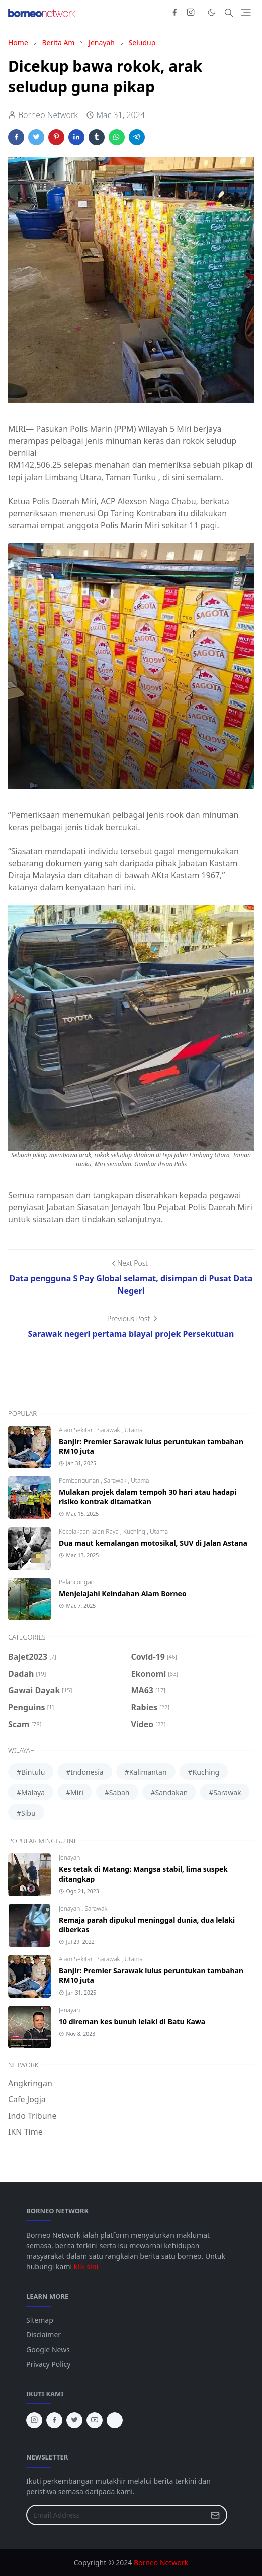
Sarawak (109, 1430)
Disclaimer (43, 2334)
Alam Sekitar (77, 1430)
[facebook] (174, 13)
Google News (48, 2349)
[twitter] (74, 2420)
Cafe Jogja (27, 2099)
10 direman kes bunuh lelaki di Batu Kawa (132, 2021)
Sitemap (39, 2320)
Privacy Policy (48, 2364)
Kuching (135, 1531)
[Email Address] (116, 2515)
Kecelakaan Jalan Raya (89, 1531)
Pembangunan (80, 1480)
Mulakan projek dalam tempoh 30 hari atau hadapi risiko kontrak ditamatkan (147, 1496)
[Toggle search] (229, 13)
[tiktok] (115, 2420)
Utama (133, 1430)
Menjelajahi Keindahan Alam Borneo (123, 1593)
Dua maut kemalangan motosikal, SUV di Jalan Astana (153, 1543)
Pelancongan (77, 1582)
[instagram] (191, 13)
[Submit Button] (215, 2515)
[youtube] (94, 2420)
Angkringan (30, 2083)
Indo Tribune (32, 2115)
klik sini (86, 2266)
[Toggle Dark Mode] (211, 12)
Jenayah (69, 1857)
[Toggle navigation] (246, 13)
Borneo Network (161, 2562)
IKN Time (25, 2131)
